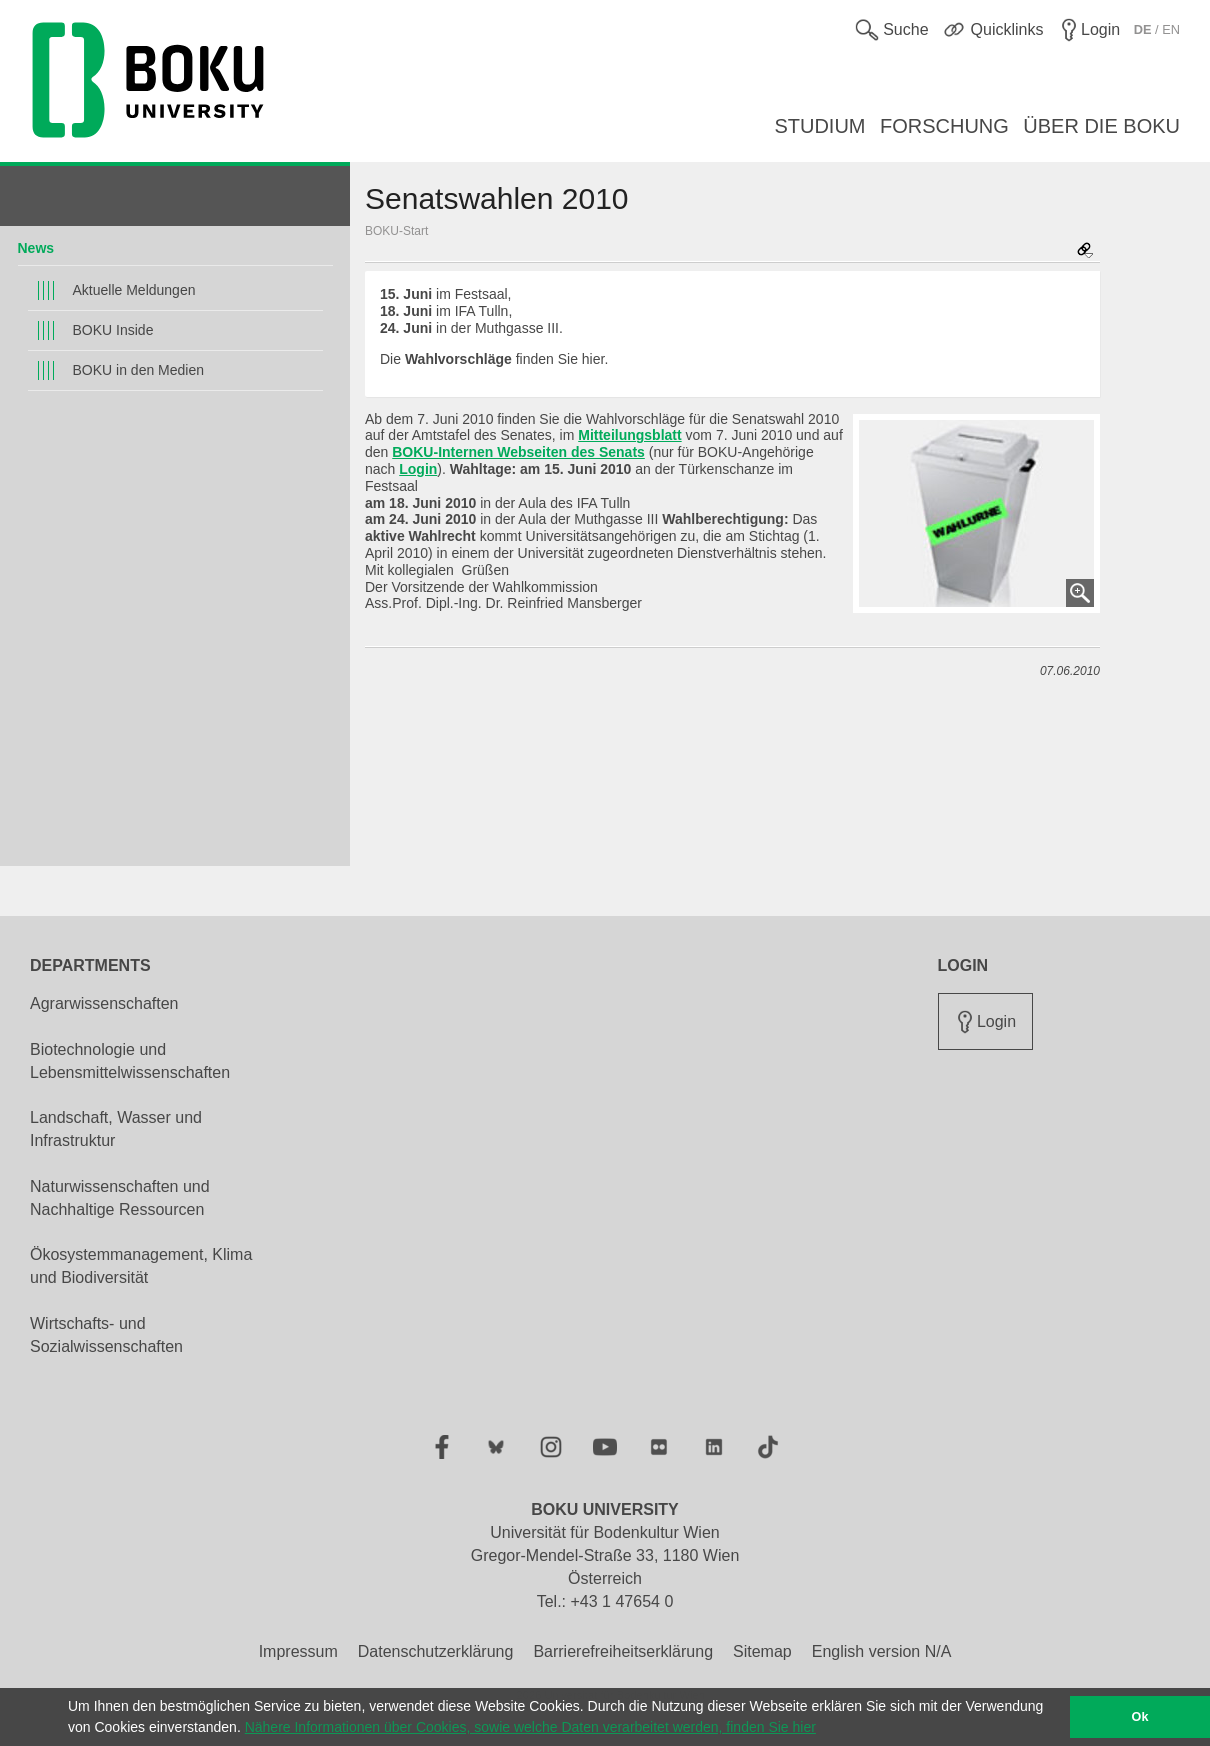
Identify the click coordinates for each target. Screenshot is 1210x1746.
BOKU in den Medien (139, 370)
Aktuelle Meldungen (134, 290)
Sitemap (762, 1651)
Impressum (298, 1651)
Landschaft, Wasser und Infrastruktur (116, 1129)
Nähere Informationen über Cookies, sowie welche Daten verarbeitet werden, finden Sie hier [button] (530, 1727)
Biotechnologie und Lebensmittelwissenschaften (130, 1061)
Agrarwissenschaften (104, 1003)
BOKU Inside (113, 330)
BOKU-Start (396, 231)
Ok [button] (1140, 1717)
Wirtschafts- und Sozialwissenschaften (106, 1335)
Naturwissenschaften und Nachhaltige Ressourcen (120, 1198)
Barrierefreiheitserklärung (623, 1651)
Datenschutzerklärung (436, 1651)
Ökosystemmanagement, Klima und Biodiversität (141, 1266)
